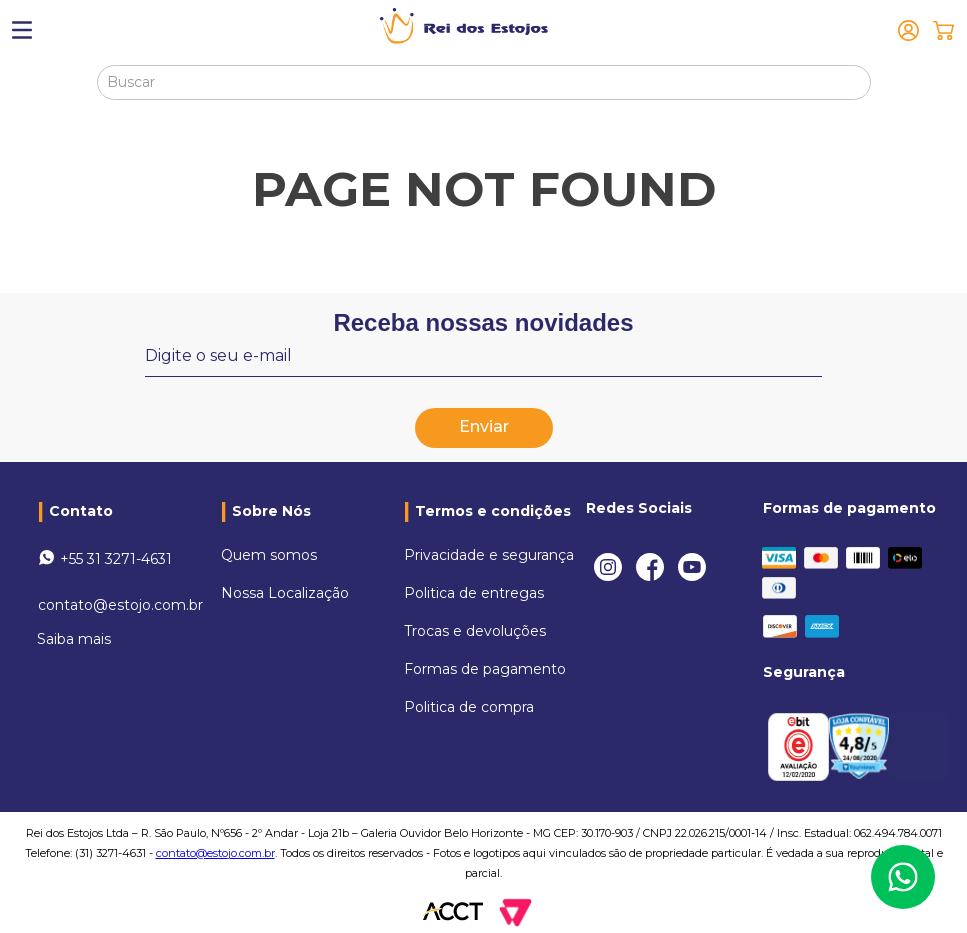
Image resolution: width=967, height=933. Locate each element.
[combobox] (484, 82)
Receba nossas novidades (483, 322)
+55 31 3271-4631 (116, 559)
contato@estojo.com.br (120, 605)
